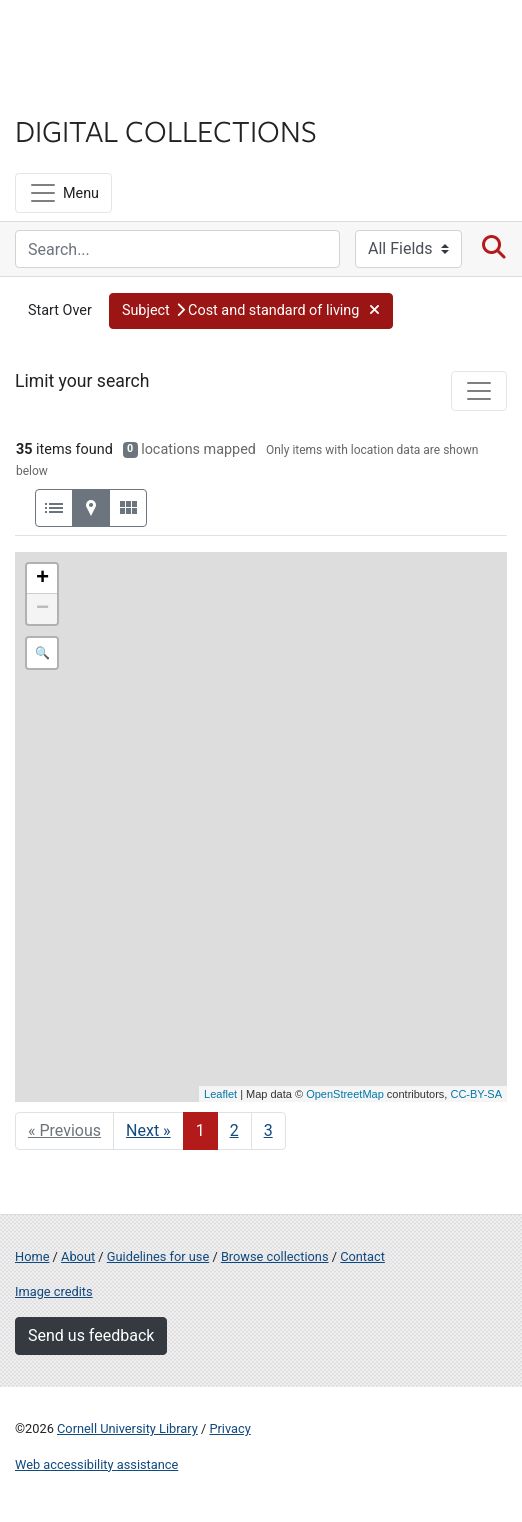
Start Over (60, 310)
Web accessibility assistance (96, 1464)
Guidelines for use (158, 1256)
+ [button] (42, 579)
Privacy (229, 1428)
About (78, 1256)
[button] (251, 311)
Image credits (54, 1291)
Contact (362, 1256)
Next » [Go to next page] (148, 1130)
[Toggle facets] (479, 391)
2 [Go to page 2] (234, 1130)
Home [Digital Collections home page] (32, 1256)
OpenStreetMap (345, 1094)
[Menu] (63, 193)
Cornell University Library (127, 1428)
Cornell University (115, 38)
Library (75, 91)
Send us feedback (91, 1335)
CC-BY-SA (476, 1094)
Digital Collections (166, 130)
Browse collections (275, 1256)
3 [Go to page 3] (268, 1130)
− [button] (42, 609)
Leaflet (220, 1094)
